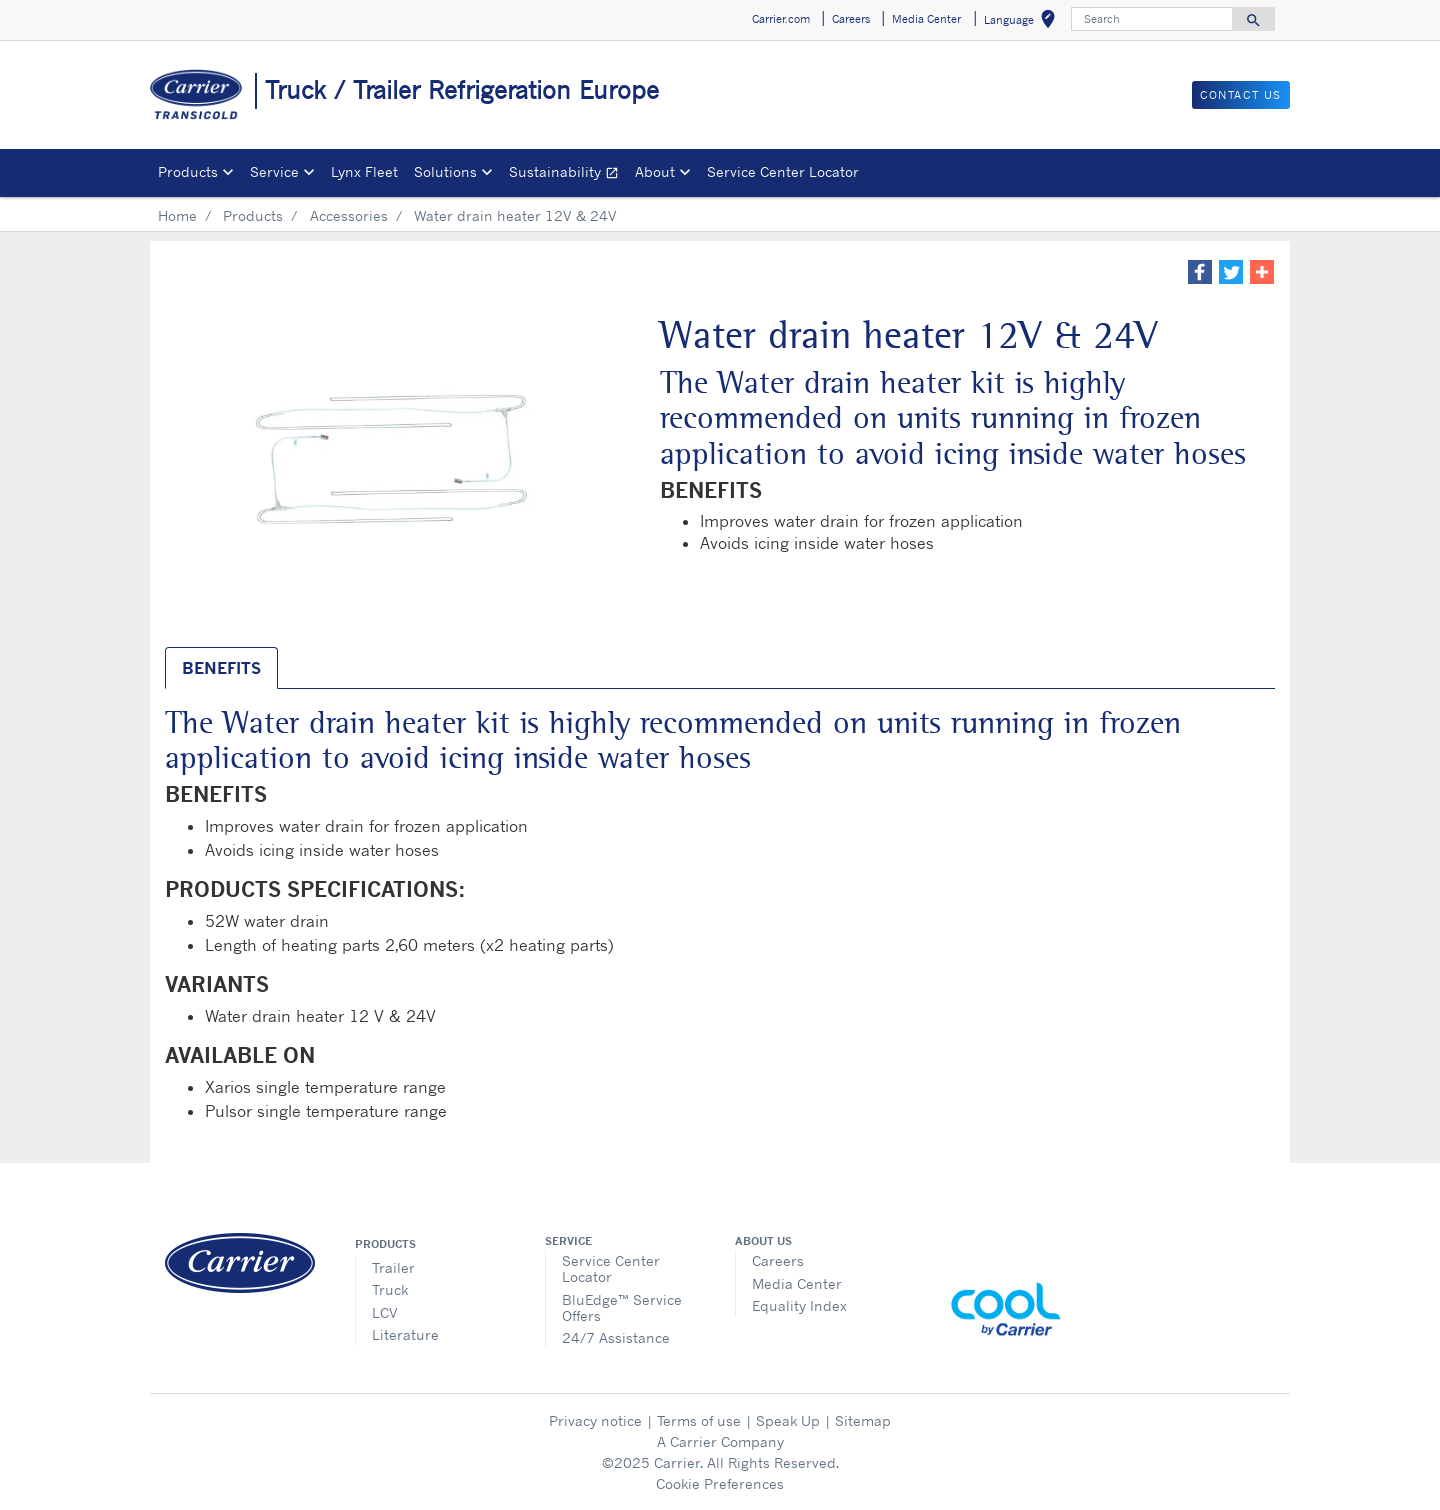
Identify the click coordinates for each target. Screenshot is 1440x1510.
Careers (778, 1260)
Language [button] (1023, 22)
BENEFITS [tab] (221, 668)
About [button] (655, 171)
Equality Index (799, 1305)
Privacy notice (595, 1420)
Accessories (349, 215)
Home (177, 215)
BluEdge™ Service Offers (622, 1307)
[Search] (1152, 19)
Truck (390, 1289)
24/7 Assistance (616, 1337)
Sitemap (863, 1420)
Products (253, 215)
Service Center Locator (783, 171)
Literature (405, 1334)
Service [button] (274, 171)
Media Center (797, 1283)
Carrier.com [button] (781, 19)
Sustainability (568, 174)
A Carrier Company (720, 1441)
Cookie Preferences (720, 1483)
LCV (385, 1312)
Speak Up (788, 1420)
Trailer (393, 1267)
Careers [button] (851, 19)
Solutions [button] (445, 171)
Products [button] (188, 171)
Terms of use (699, 1420)
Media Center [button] (926, 19)
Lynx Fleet (364, 171)
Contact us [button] (1241, 95)
